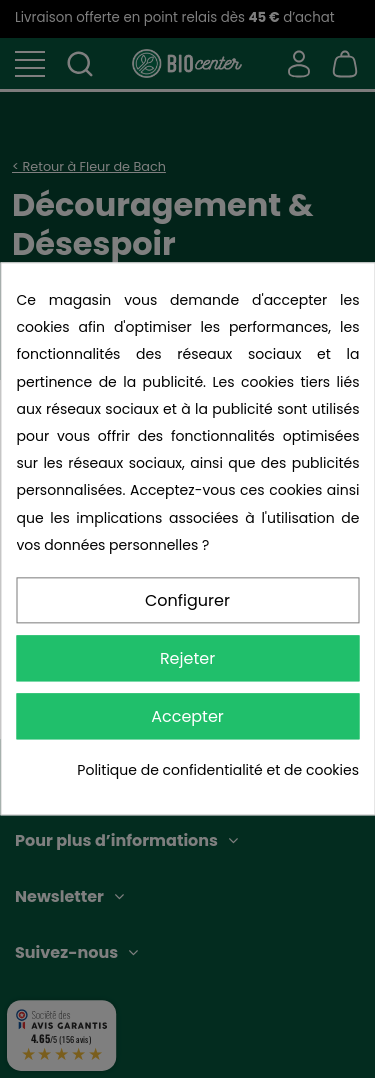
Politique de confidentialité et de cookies (218, 770)
